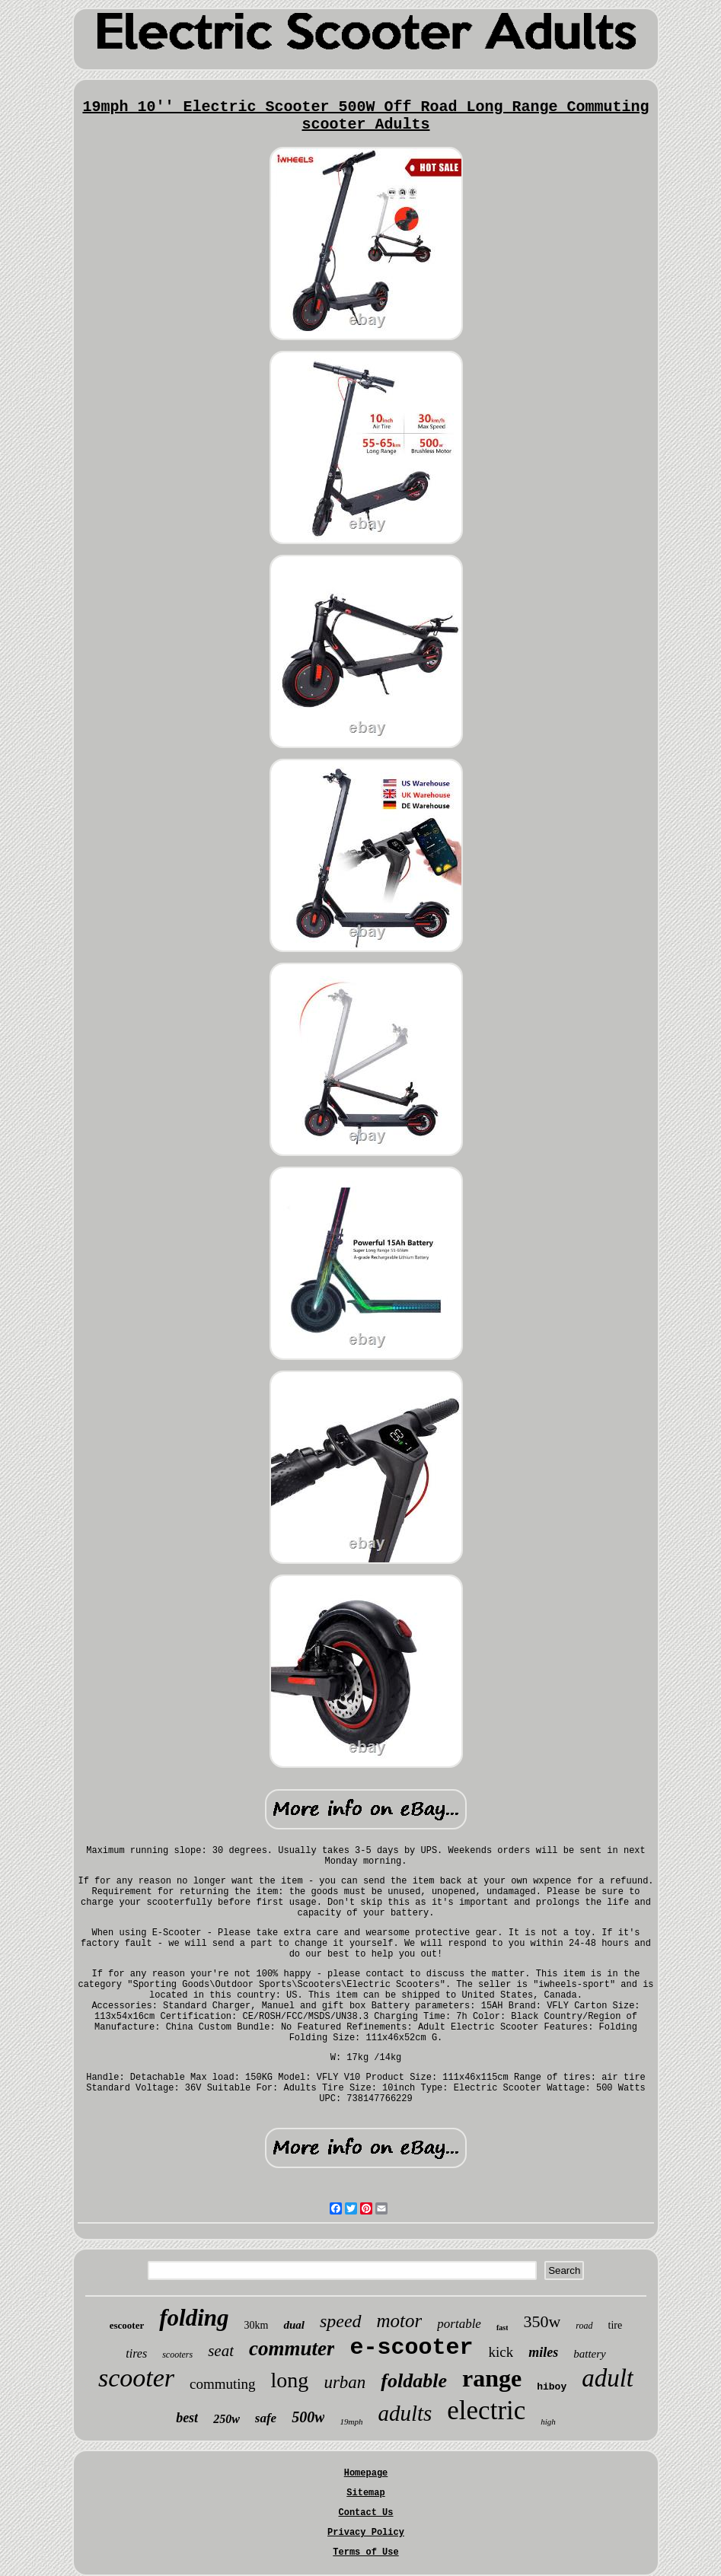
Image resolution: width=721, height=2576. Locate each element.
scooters (177, 2354)
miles (543, 2352)
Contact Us (365, 2513)
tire (615, 2325)
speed (341, 2321)
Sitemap (365, 2493)
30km (256, 2325)
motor (400, 2320)
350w (541, 2321)
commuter (292, 2348)
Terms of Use (365, 2552)
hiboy (551, 2387)
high (548, 2421)
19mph (351, 2421)
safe (265, 2418)
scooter (136, 2378)
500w (308, 2417)
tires (136, 2353)
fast (502, 2327)
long (290, 2380)
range (492, 2378)
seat (221, 2351)
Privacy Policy (365, 2532)
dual (294, 2325)
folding (193, 2317)
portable (459, 2323)
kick (501, 2352)
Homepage (366, 2473)
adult (607, 2378)
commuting (223, 2384)
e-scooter (411, 2348)
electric (486, 2410)
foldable (414, 2381)
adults (405, 2413)
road (584, 2325)
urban (344, 2382)
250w (226, 2418)
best (187, 2417)
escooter (127, 2325)
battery (589, 2354)
